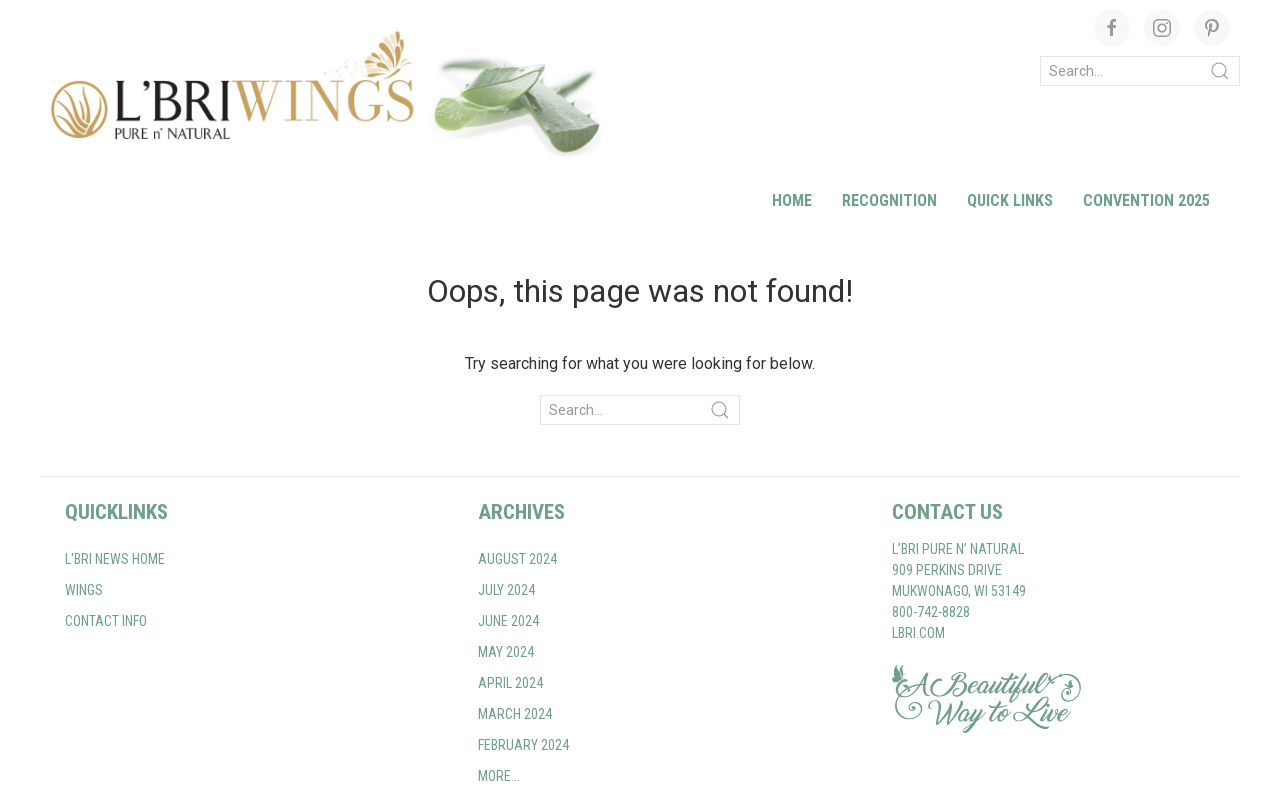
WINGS (84, 590)
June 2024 (508, 621)
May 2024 (506, 652)
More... (499, 776)
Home (792, 200)
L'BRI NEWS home (115, 559)
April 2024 (510, 683)
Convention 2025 (1146, 200)
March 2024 (515, 714)
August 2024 (517, 559)
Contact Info (106, 621)
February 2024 (523, 745)
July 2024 (506, 590)
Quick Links (1010, 200)
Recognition (889, 200)
